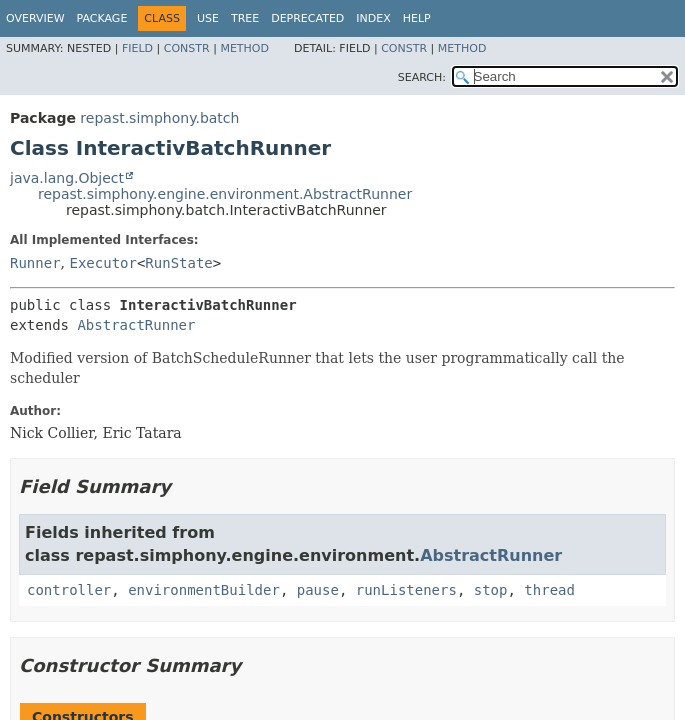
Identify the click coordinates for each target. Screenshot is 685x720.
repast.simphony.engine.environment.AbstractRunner (225, 194)
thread (549, 590)
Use (208, 18)
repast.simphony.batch (159, 118)
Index (373, 18)
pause (318, 590)
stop (491, 590)
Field (137, 48)
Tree (245, 18)
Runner (35, 263)
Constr (187, 48)
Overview (35, 18)
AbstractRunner (136, 325)
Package (102, 18)
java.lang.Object (67, 178)
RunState (178, 263)
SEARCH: (422, 77)
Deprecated (307, 18)
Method (244, 48)
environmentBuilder (204, 590)
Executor (102, 263)
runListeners (406, 590)
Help (417, 18)
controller (69, 590)
